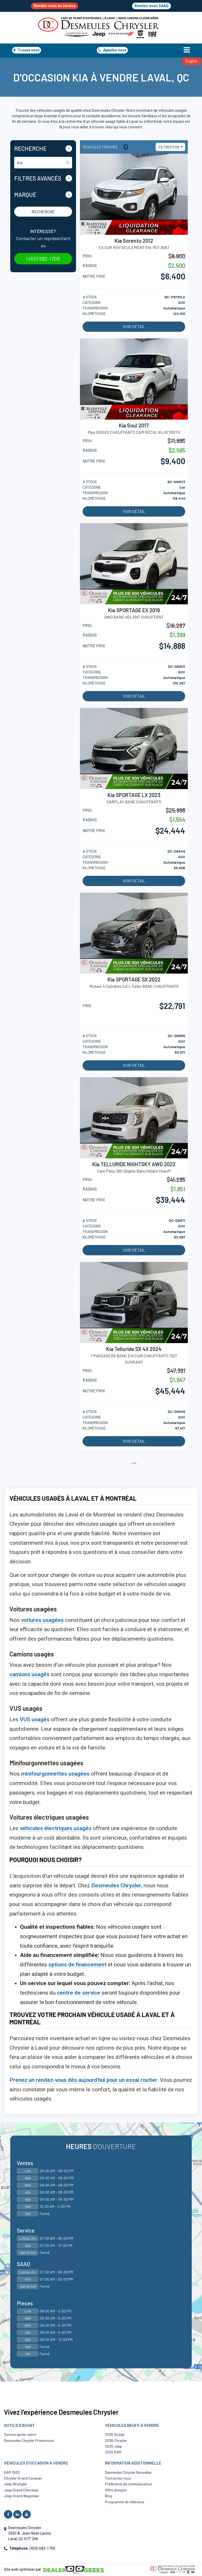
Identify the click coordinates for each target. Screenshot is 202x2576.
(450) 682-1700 (43, 258)
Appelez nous (112, 50)
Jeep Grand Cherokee (21, 2490)
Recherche (43, 211)
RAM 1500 (11, 2472)
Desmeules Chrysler (116, 1885)
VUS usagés (34, 1719)
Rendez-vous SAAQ (151, 6)
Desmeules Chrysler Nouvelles (128, 2472)
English (192, 61)
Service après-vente (20, 2434)
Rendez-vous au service (54, 6)
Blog (108, 2496)
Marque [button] (25, 194)
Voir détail (134, 326)
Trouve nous (26, 50)
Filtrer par (169, 147)
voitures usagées (42, 1620)
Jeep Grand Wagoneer (21, 2496)
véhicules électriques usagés (56, 1828)
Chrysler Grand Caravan (23, 2478)
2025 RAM (113, 2452)
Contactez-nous (118, 2478)
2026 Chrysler (116, 2440)
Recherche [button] (30, 148)
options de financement (77, 1964)
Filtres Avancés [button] (37, 178)
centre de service (78, 1993)
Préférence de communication (128, 2484)
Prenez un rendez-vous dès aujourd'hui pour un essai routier (83, 2080)
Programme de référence (124, 2502)
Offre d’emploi (116, 2490)
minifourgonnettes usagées (55, 1774)
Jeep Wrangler (15, 2484)
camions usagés (29, 1674)
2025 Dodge (114, 2434)
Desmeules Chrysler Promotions (29, 2440)
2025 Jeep (113, 2446)
